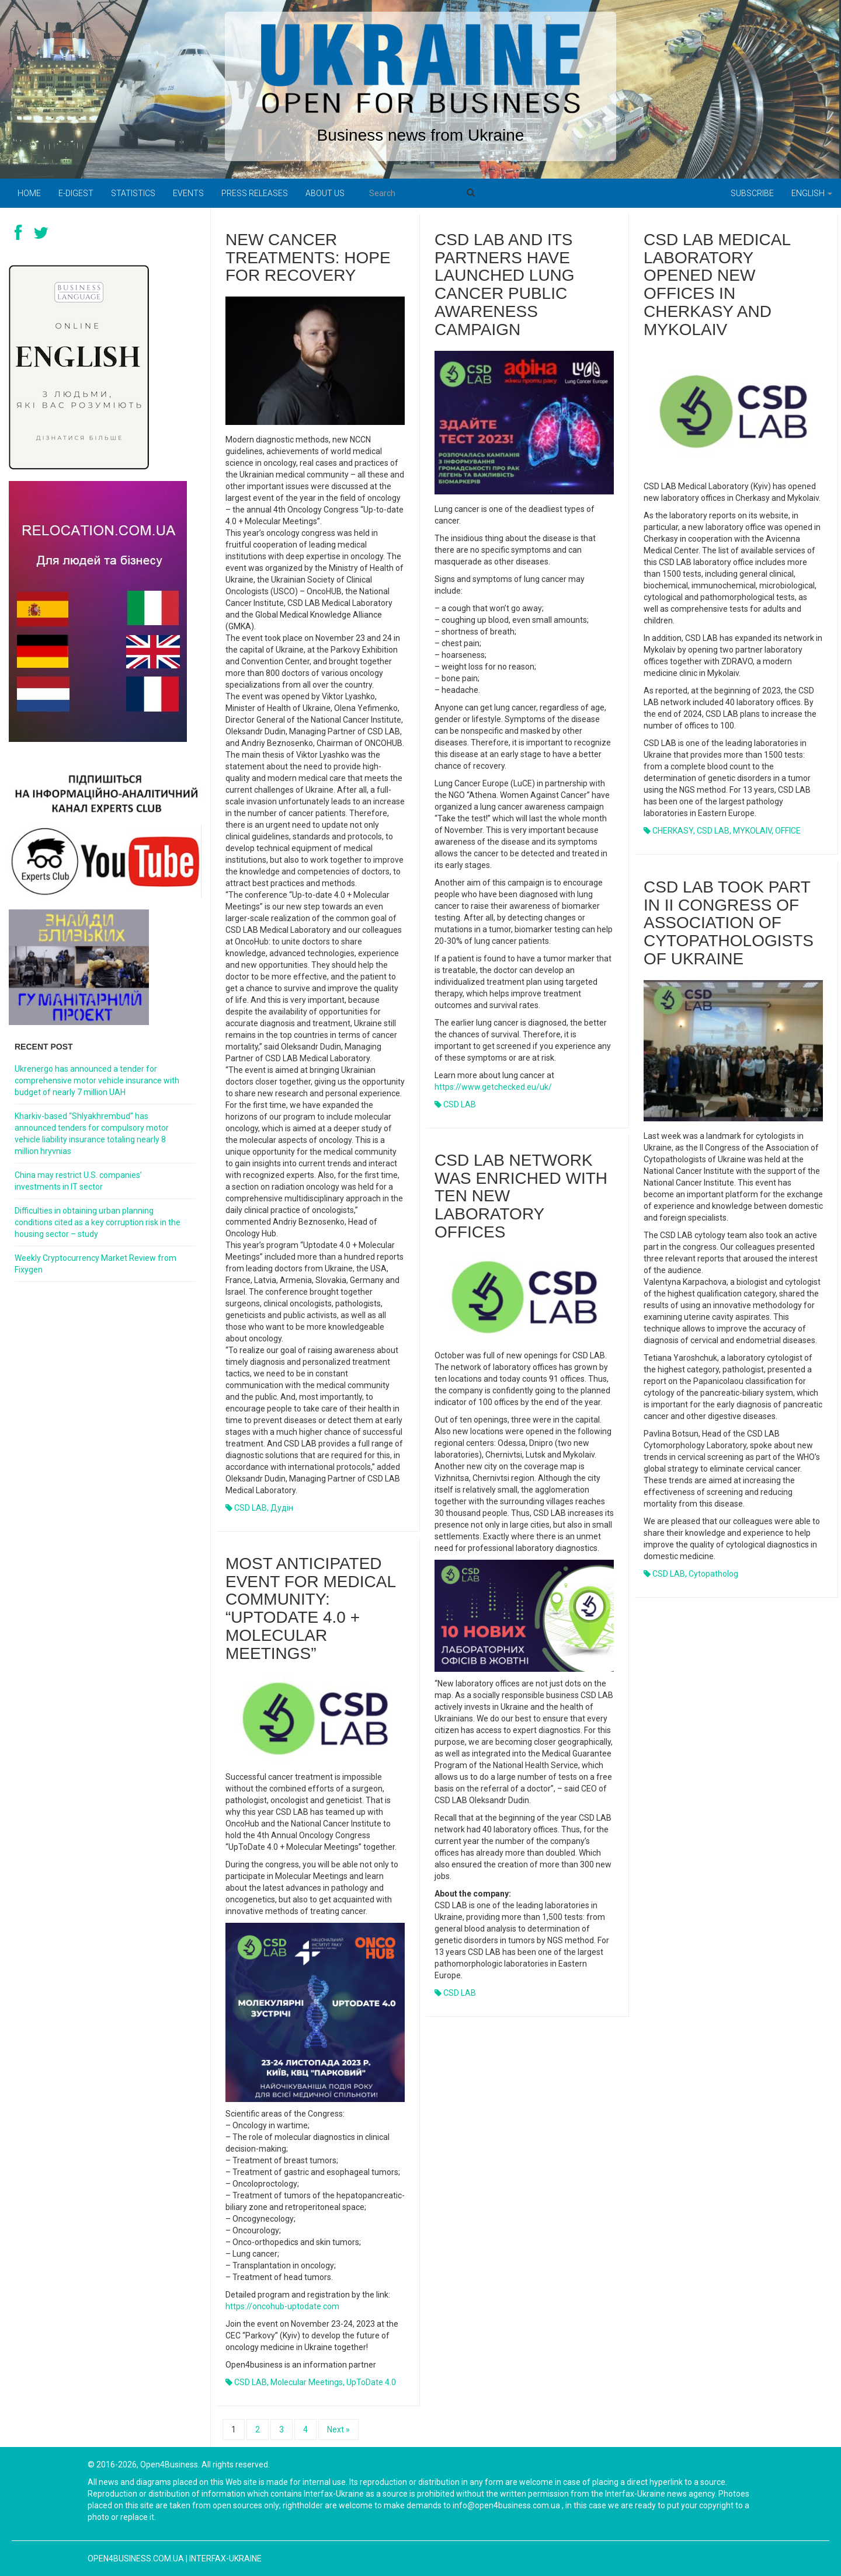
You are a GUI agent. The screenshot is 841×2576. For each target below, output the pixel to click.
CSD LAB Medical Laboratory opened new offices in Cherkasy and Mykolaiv (717, 285)
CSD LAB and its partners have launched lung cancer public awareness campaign (505, 285)
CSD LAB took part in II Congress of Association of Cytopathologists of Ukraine (729, 923)
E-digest (75, 193)
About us (325, 193)
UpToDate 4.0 (371, 2382)
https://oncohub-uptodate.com (282, 2306)
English (811, 193)
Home (29, 193)
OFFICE (788, 830)
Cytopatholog (713, 1573)
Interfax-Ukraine (225, 2558)
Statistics (133, 193)
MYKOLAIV (752, 830)
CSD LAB (250, 1507)
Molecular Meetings (306, 2382)
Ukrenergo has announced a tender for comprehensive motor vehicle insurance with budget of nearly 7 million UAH (97, 1080)
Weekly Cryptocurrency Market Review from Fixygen (95, 1263)
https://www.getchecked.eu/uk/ (493, 1087)
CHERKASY (672, 830)
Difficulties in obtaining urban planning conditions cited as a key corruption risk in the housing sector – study (97, 1222)
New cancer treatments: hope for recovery (308, 258)
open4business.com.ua (136, 2558)
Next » (338, 2429)
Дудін (281, 1507)
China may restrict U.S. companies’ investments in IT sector (78, 1180)
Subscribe (752, 193)
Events (188, 193)
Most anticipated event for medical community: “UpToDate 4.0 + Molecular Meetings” (310, 1608)
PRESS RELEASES (254, 193)
